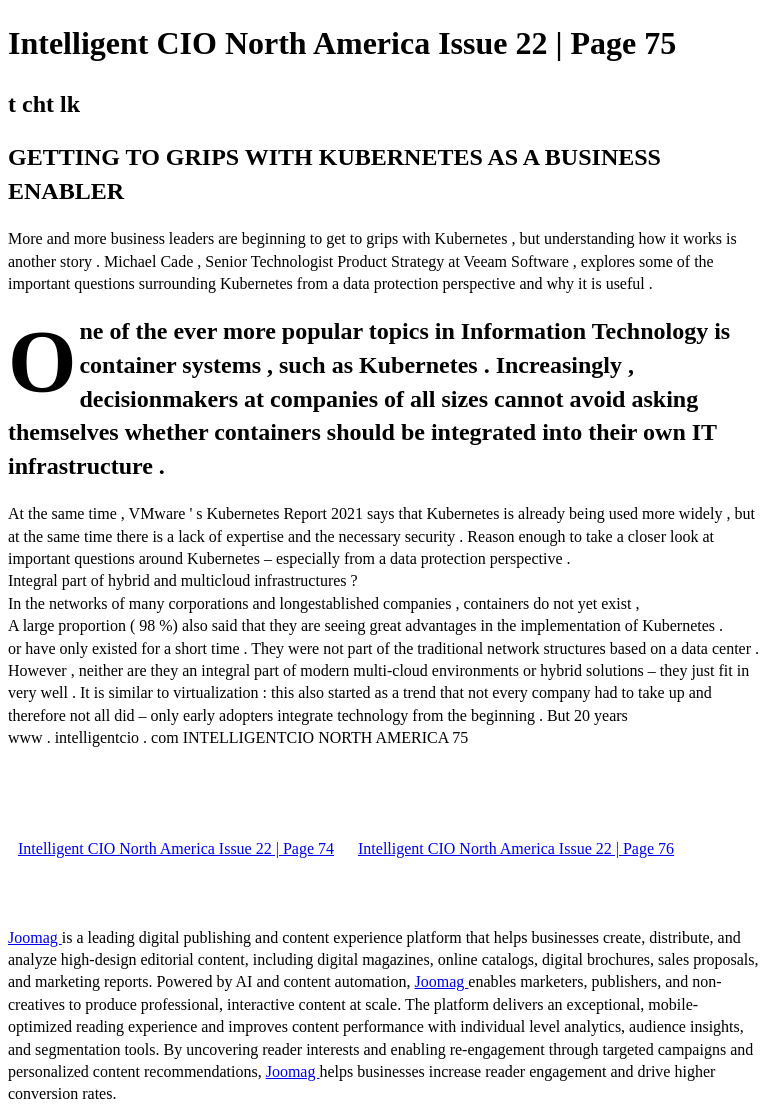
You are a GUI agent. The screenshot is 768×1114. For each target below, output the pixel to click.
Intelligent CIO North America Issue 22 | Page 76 (516, 848)
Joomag (35, 937)
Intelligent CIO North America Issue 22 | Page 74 (176, 848)
